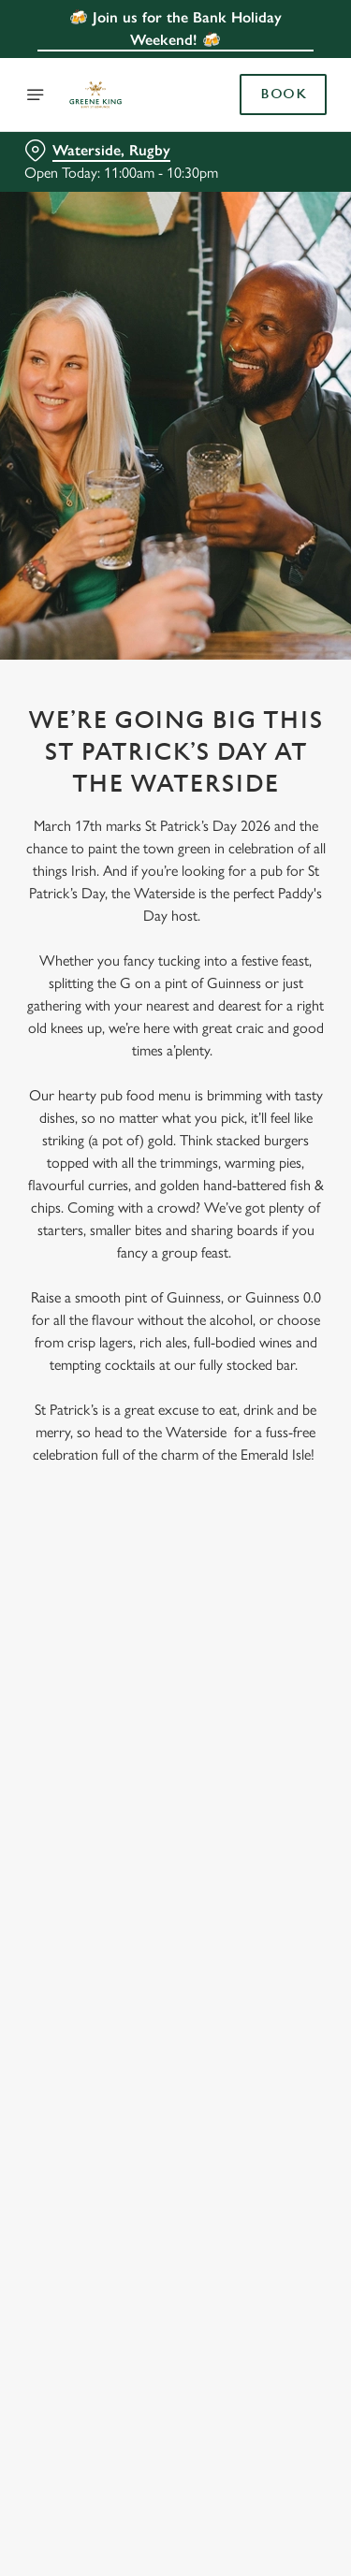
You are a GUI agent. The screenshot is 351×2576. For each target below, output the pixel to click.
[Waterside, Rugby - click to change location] (97, 150)
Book (283, 94)
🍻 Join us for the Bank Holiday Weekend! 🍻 (175, 28)
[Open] (35, 94)
